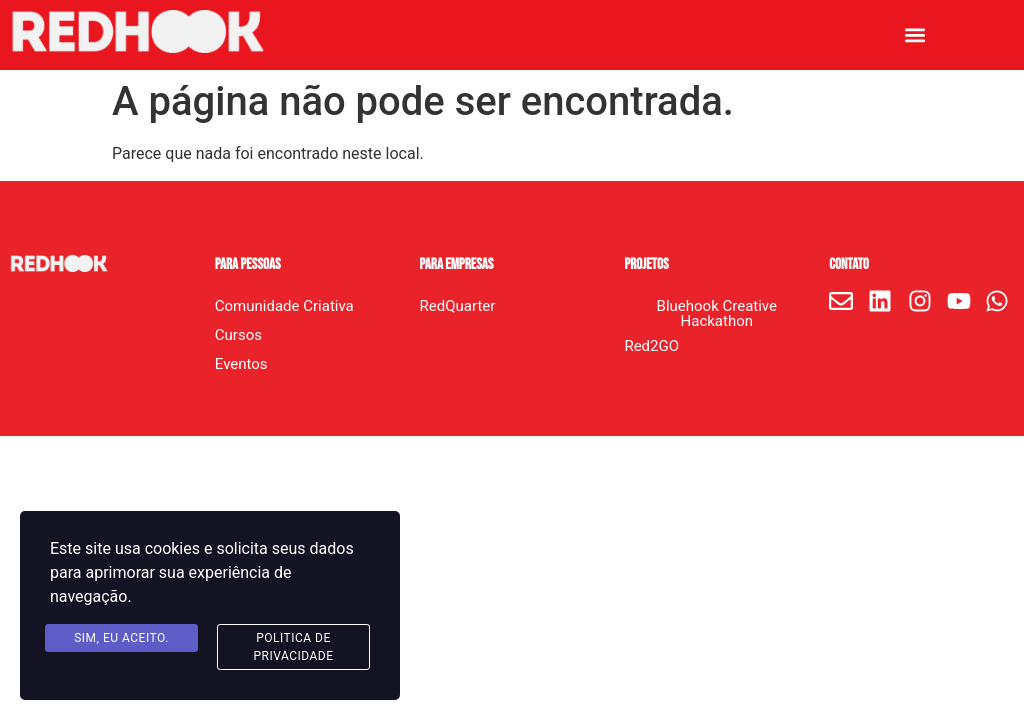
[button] (915, 35)
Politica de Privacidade (293, 647)
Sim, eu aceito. (121, 638)
